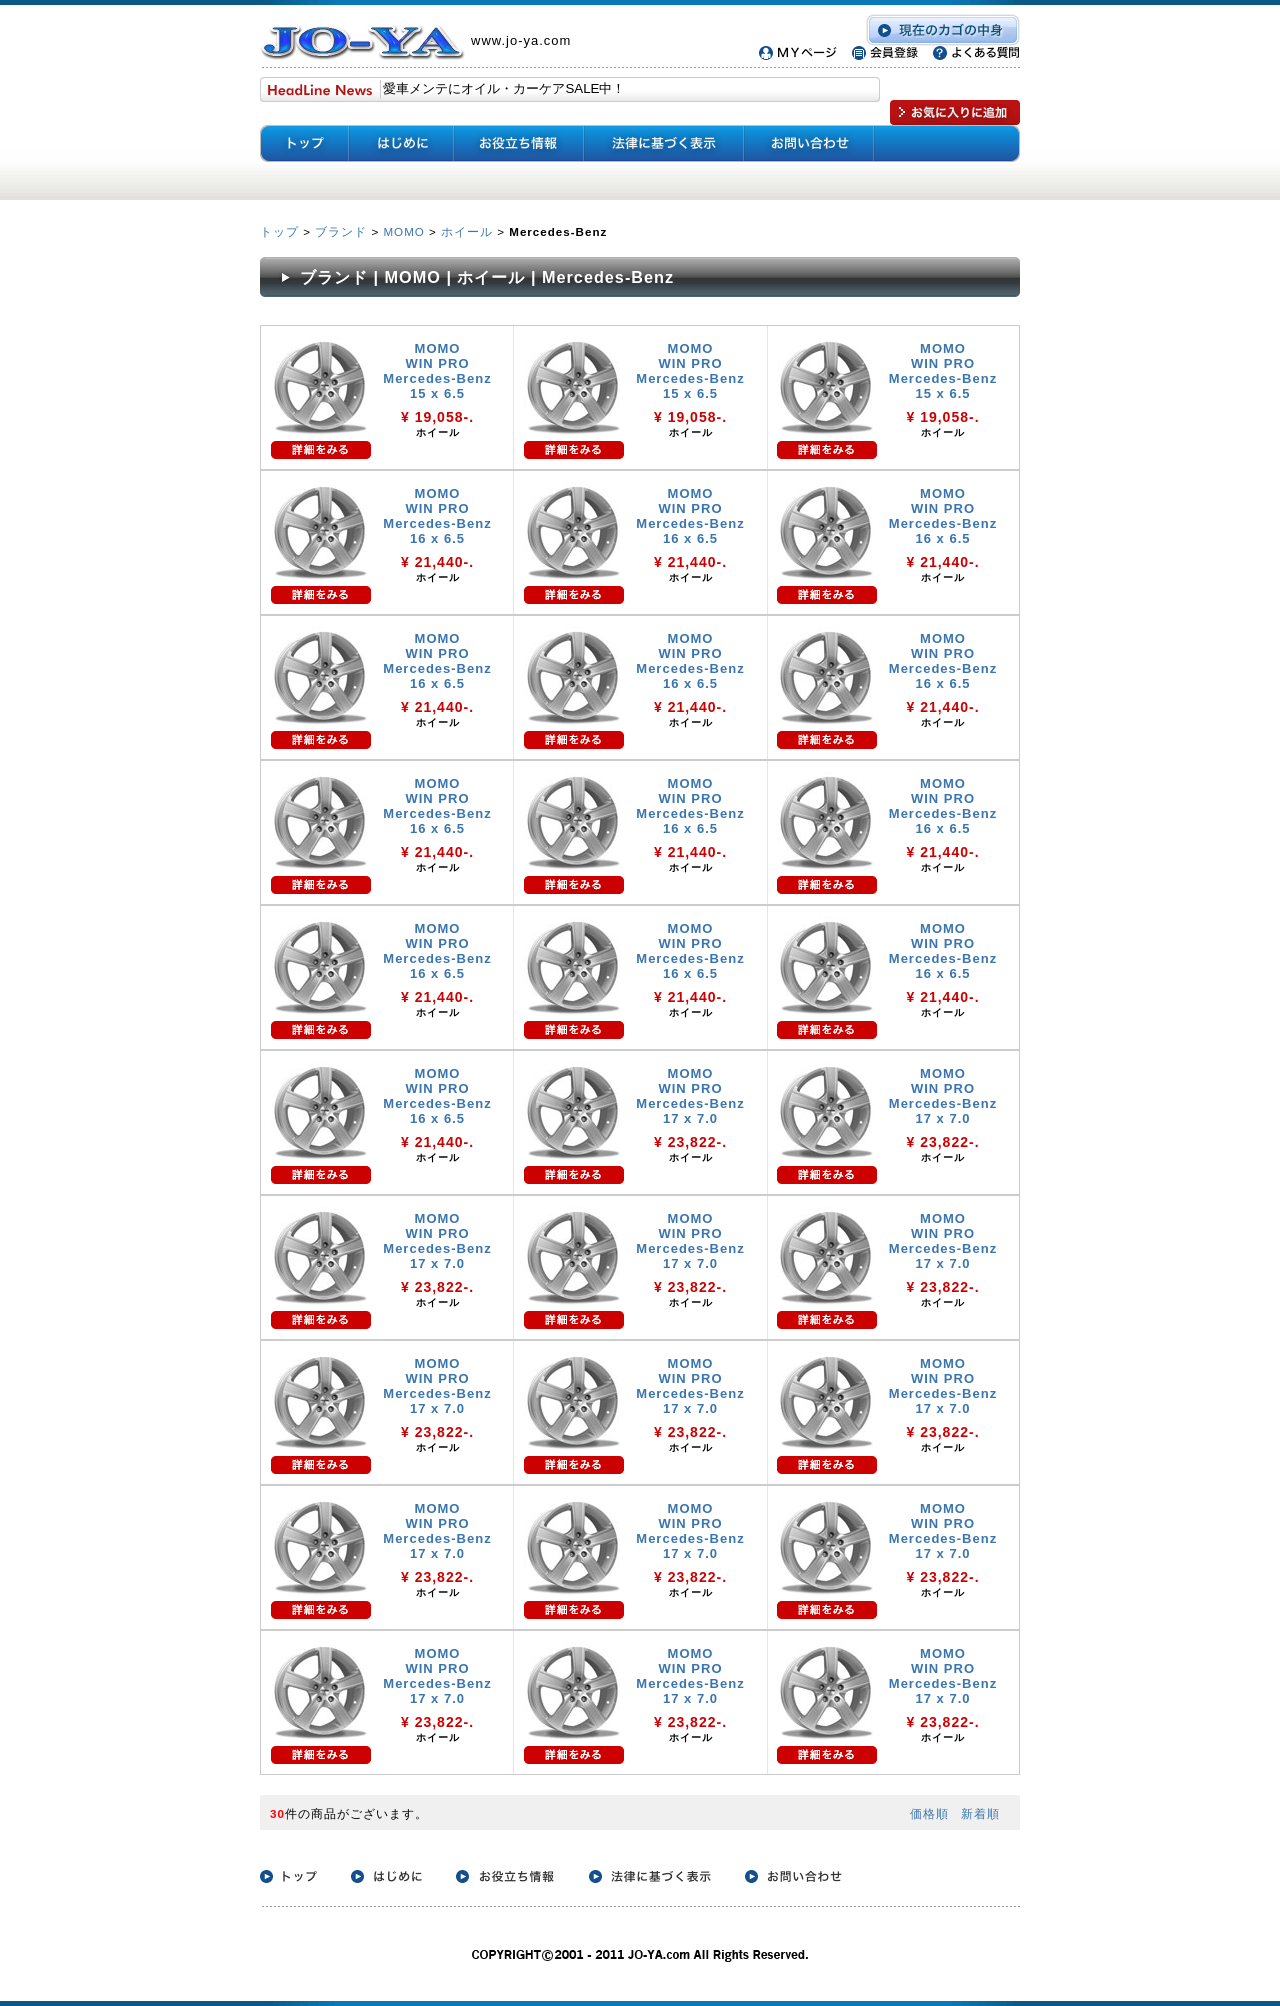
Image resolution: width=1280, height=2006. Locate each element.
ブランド (341, 231)
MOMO (403, 231)
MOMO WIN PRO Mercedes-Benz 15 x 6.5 (437, 371)
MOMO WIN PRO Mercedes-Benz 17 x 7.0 (690, 1096)
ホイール (467, 231)
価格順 (929, 1813)
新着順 (980, 1813)
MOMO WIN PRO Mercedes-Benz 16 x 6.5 (437, 516)
